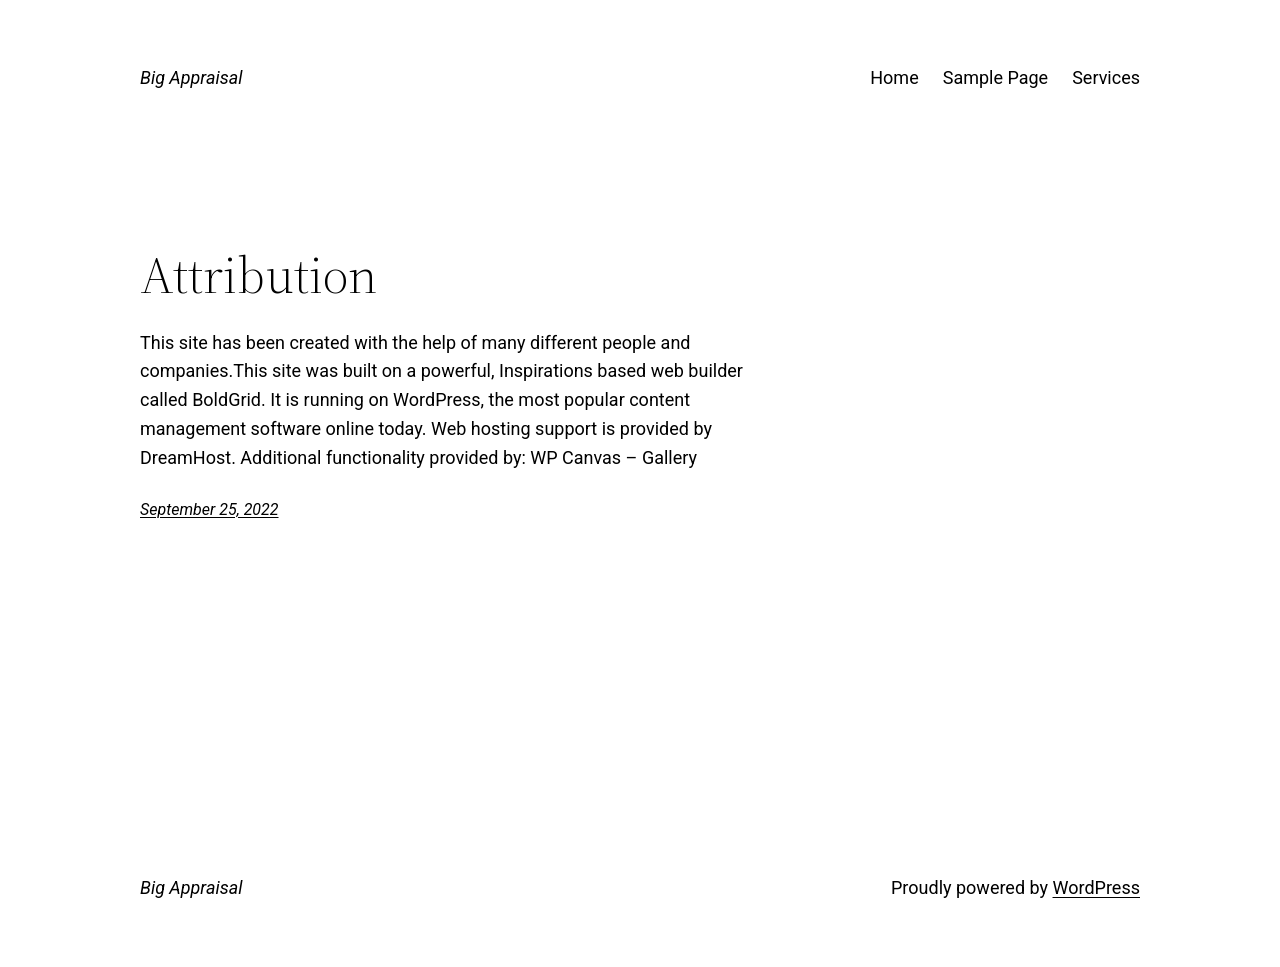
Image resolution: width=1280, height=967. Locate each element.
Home (894, 77)
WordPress (1096, 887)
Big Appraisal (191, 77)
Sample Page (995, 77)
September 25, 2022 (209, 509)
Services (1106, 77)
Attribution (258, 275)
